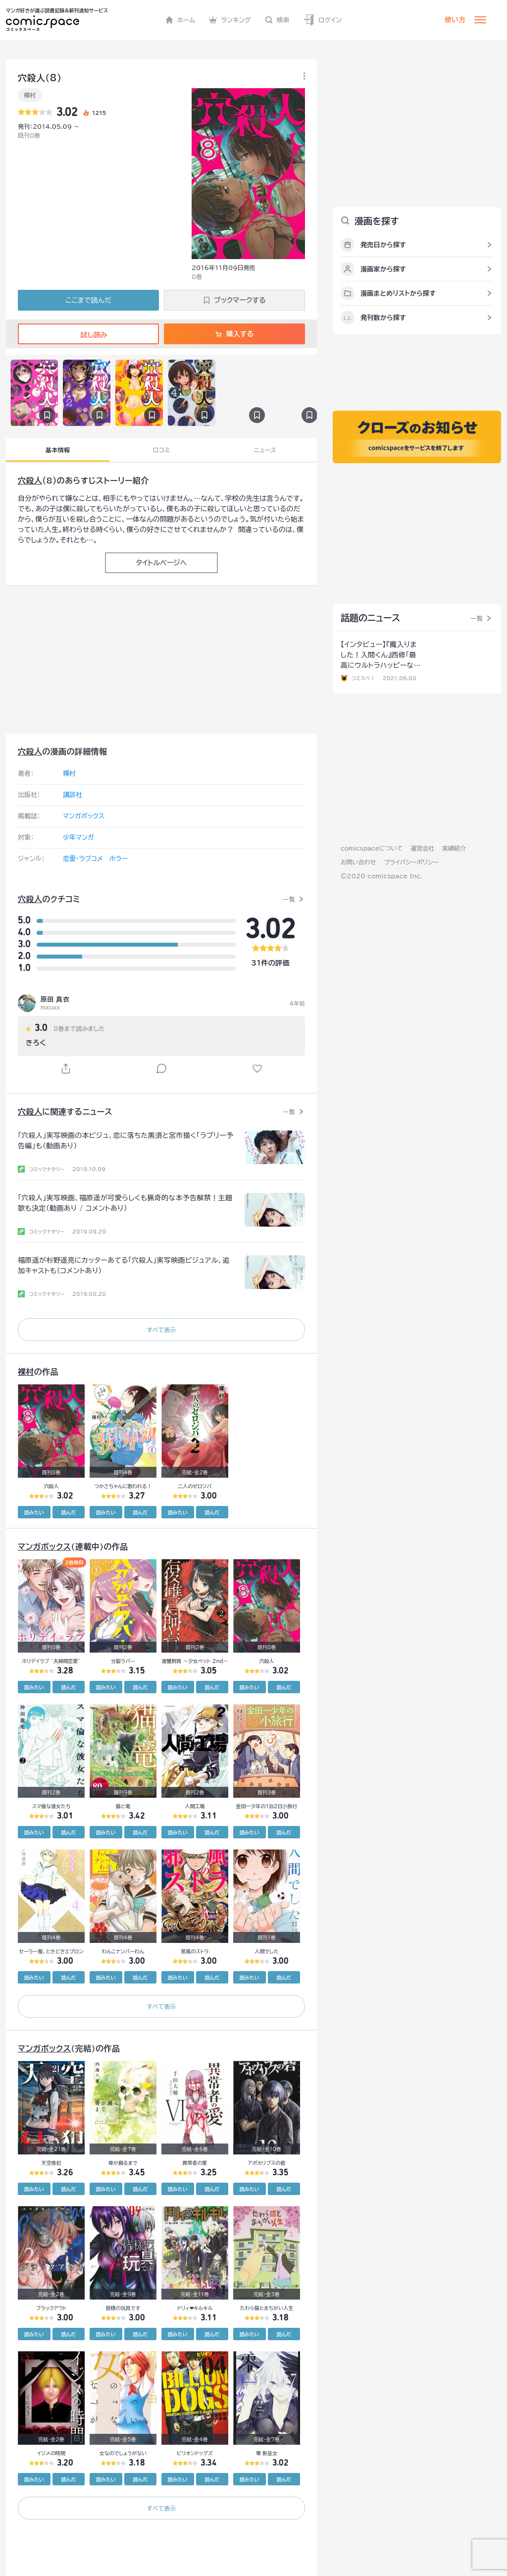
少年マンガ (78, 837)
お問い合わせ (358, 862)
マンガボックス (83, 816)
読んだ (68, 1512)
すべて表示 (161, 1330)
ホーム (180, 20)
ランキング (230, 20)
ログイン (322, 20)
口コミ (161, 450)
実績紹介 (454, 848)
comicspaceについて (372, 848)
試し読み (88, 334)
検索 (277, 20)
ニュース (265, 450)
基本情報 (58, 450)
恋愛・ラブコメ (83, 859)
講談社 (72, 795)
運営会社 (422, 848)
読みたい (34, 1512)
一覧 (289, 899)
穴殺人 (30, 480)
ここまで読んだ (88, 300)
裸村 (30, 95)
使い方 (455, 19)
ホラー (118, 859)
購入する (234, 333)
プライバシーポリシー (411, 862)
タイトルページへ (161, 562)
